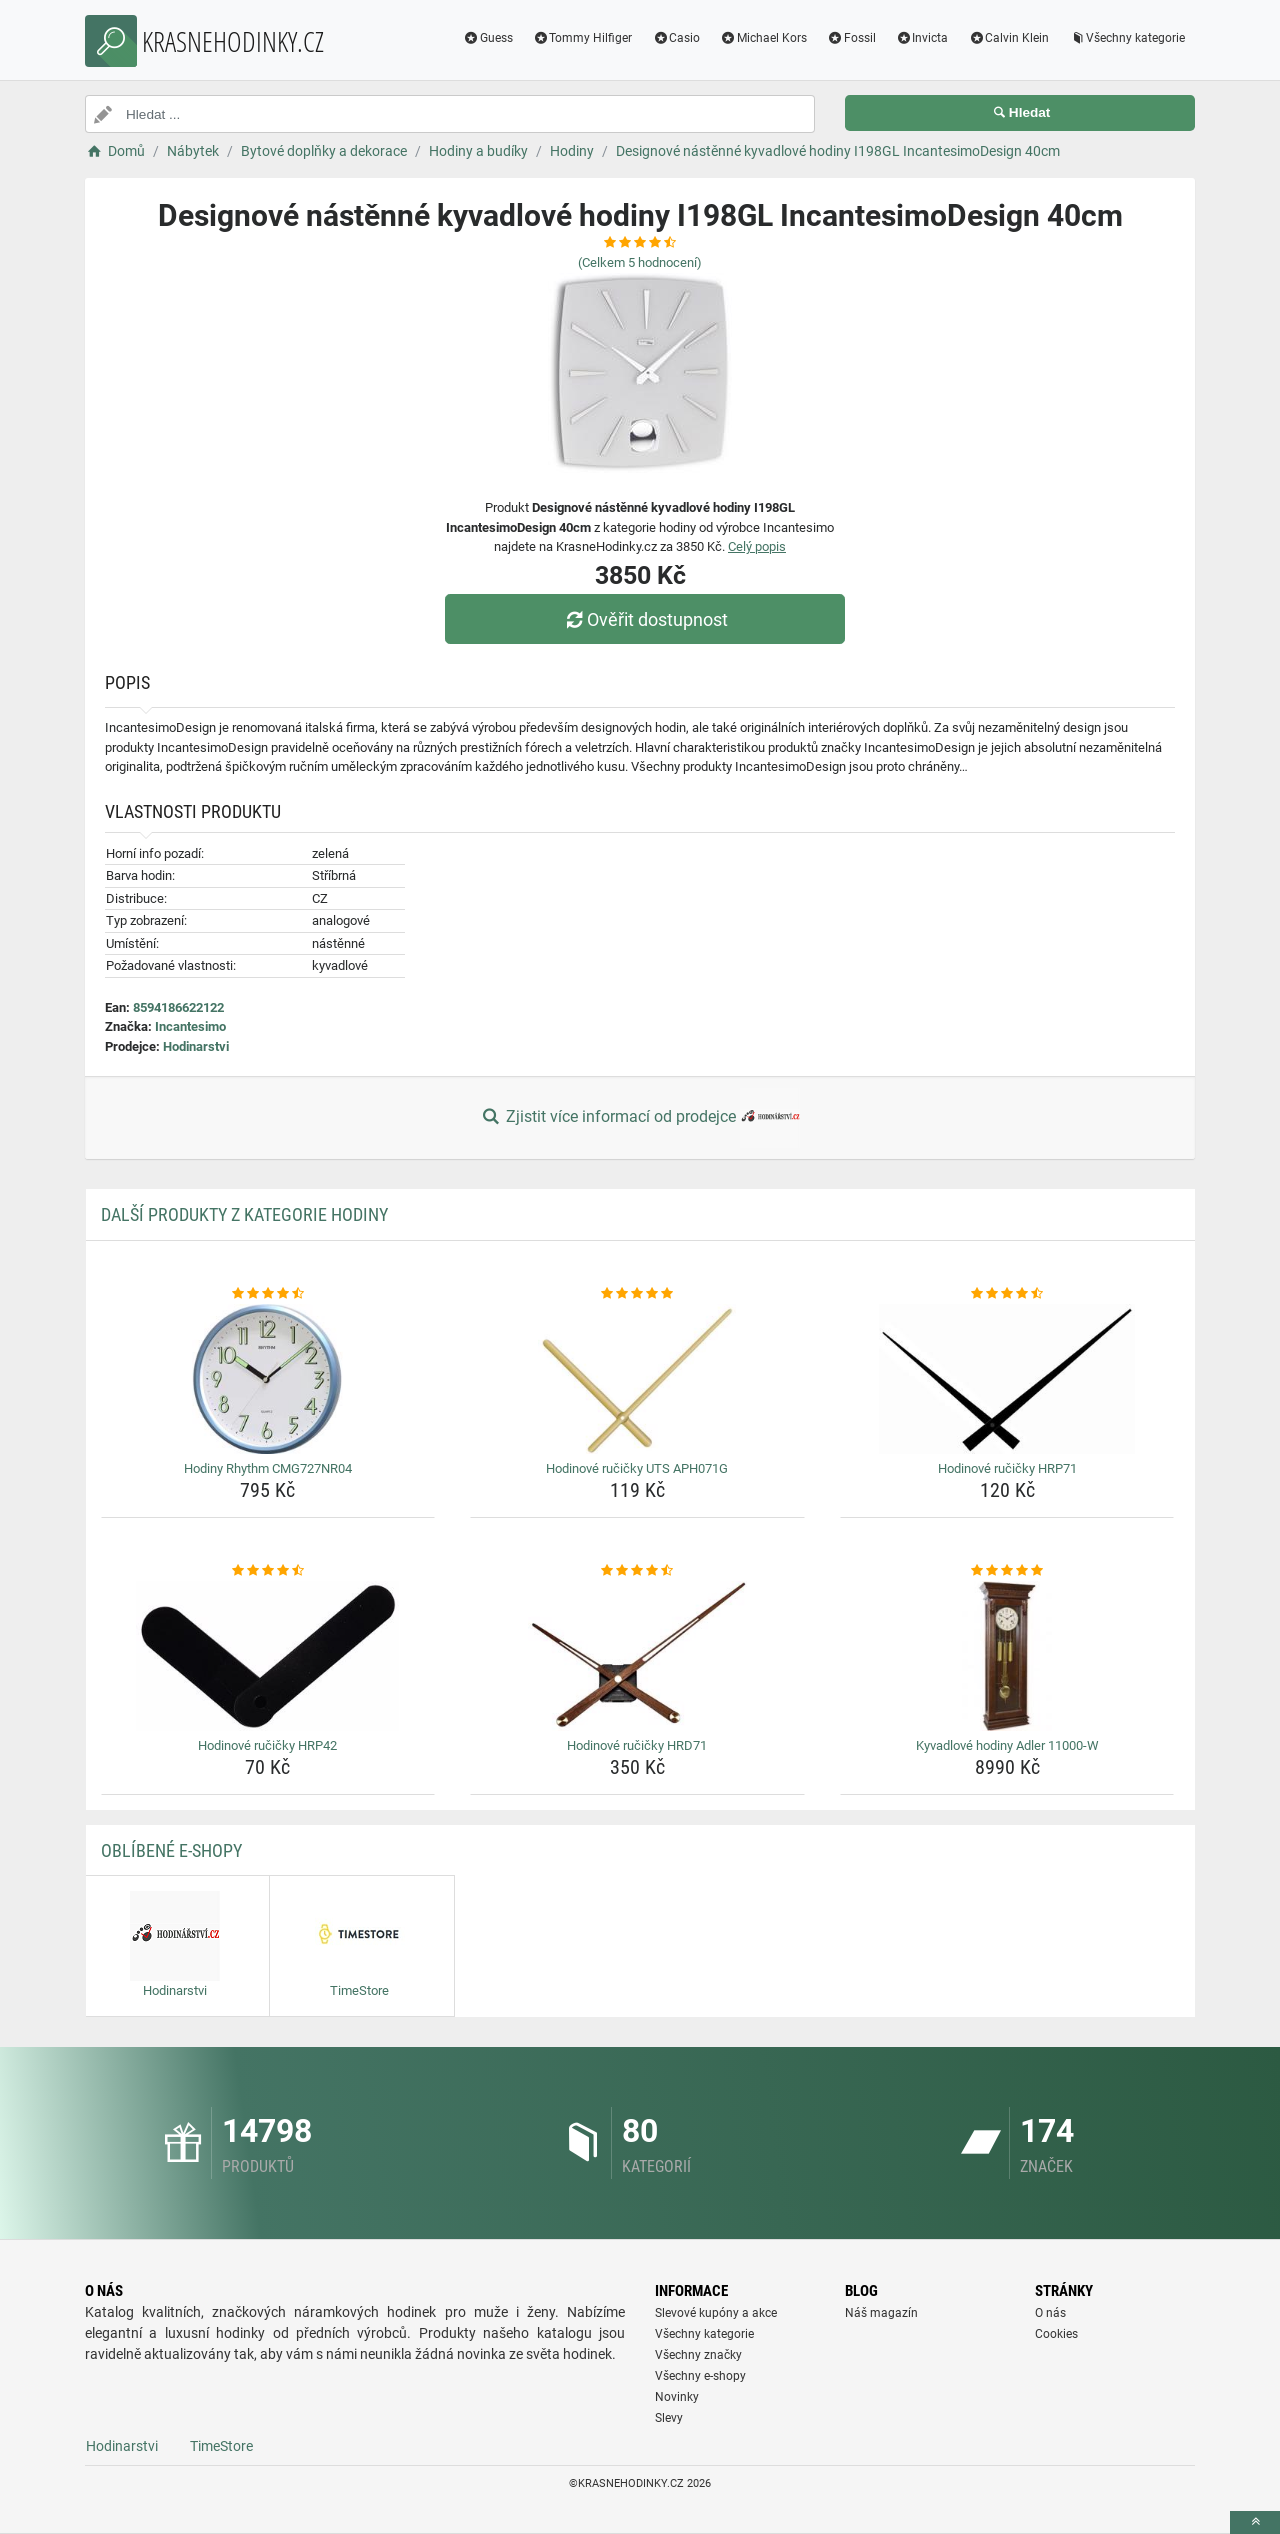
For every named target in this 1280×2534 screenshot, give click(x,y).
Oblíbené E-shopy (171, 1850)
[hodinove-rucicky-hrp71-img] (1007, 1379)
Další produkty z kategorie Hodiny (244, 1214)
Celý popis (757, 546)
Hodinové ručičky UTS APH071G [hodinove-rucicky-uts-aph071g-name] (637, 1468)
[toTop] (1255, 2522)
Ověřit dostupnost (645, 619)
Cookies (1056, 2334)
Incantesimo (190, 1026)
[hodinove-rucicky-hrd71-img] (637, 1656)
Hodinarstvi (196, 1046)
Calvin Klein (1008, 38)
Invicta (922, 38)
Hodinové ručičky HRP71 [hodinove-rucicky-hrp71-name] (1007, 1468)
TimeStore (221, 2446)
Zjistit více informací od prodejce (640, 1118)
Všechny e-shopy (700, 2376)
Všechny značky (698, 2355)
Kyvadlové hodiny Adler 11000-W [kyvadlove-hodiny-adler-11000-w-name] (1007, 1745)
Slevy (669, 2418)
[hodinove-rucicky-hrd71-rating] (637, 1571)
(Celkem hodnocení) (640, 262)
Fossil (851, 38)
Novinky (677, 2397)
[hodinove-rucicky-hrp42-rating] (268, 1571)
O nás (1050, 2313)
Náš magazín (881, 2313)
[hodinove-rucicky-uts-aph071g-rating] (637, 1294)
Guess (488, 38)
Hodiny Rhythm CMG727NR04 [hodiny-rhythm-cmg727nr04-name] (268, 1468)
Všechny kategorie (1127, 38)
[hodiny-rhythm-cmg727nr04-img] (268, 1379)
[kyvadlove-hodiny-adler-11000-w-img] (1007, 1656)
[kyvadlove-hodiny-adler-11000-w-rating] (1007, 1571)
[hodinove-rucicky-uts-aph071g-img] (637, 1379)
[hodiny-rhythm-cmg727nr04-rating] (268, 1294)
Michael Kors (763, 38)
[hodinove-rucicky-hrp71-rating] (1007, 1294)
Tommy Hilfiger (583, 38)
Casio (676, 38)
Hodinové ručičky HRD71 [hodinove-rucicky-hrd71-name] (637, 1745)
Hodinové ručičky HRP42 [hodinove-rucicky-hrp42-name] (267, 1745)
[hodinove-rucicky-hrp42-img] (268, 1656)
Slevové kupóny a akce (716, 2313)
